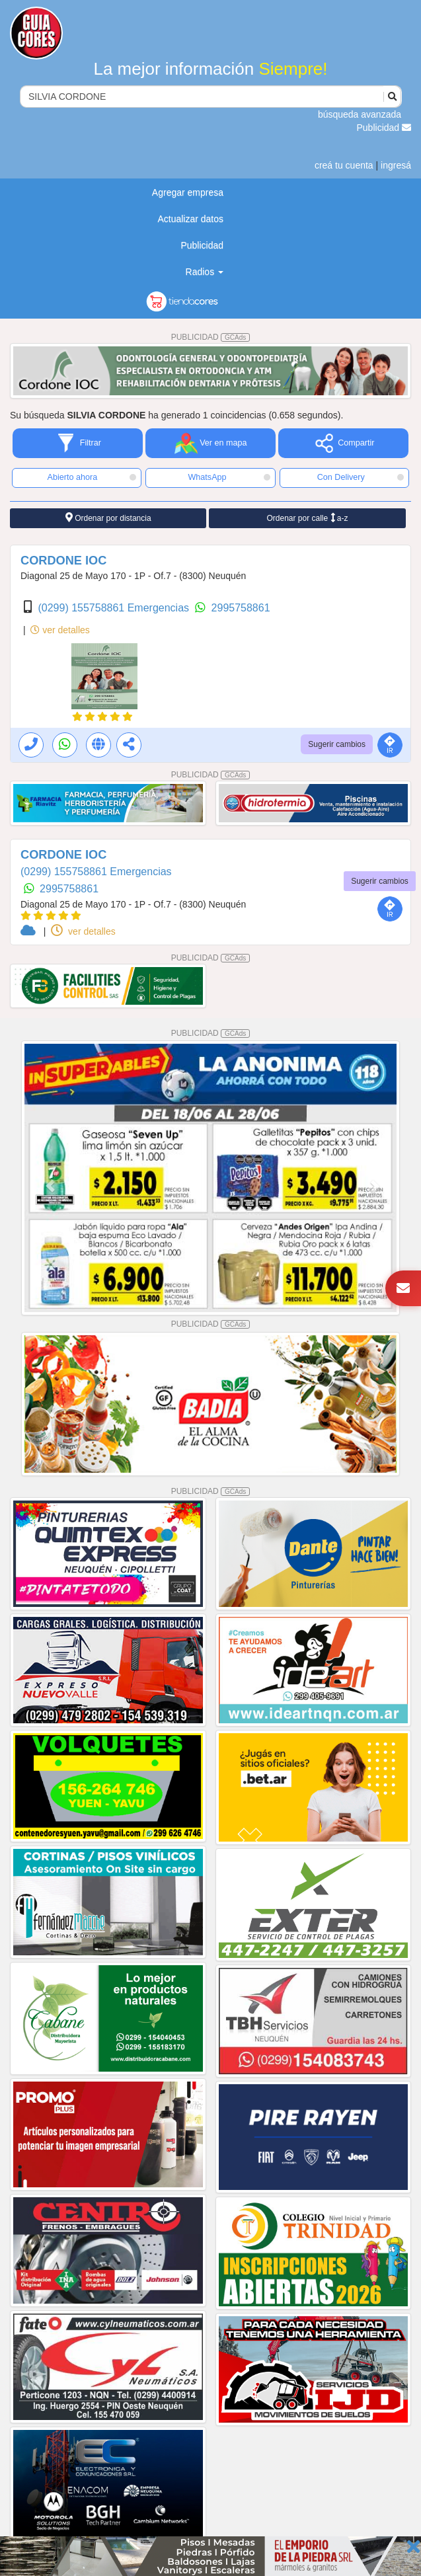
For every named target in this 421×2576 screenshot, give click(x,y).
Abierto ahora (92, 477)
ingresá (396, 165)
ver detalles (59, 630)
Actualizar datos (190, 219)
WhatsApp (229, 477)
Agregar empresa (187, 192)
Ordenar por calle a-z (307, 518)
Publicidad (384, 127)
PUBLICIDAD (210, 337)
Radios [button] (204, 271)
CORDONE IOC (63, 560)
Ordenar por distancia (108, 518)
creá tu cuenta (344, 165)
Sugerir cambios (336, 744)
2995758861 (240, 607)
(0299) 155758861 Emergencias (115, 607)
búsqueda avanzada (359, 114)
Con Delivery (360, 477)
